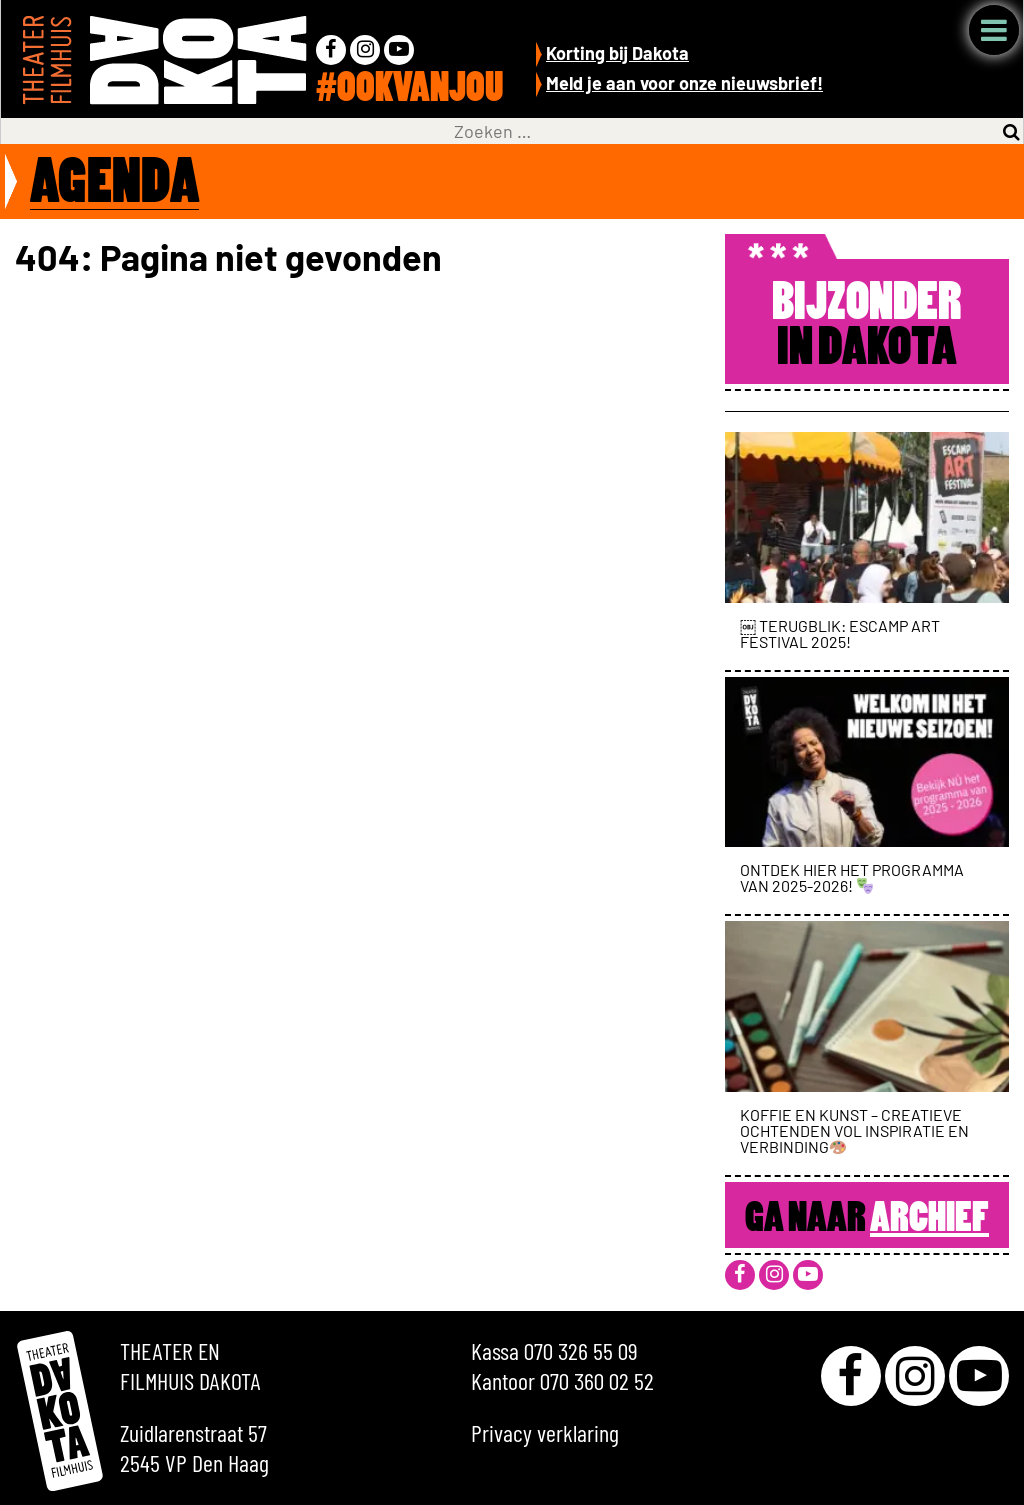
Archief (929, 1220)
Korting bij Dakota (617, 53)
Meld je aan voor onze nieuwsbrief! (684, 83)
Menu (994, 30)
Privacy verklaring (545, 1432)
